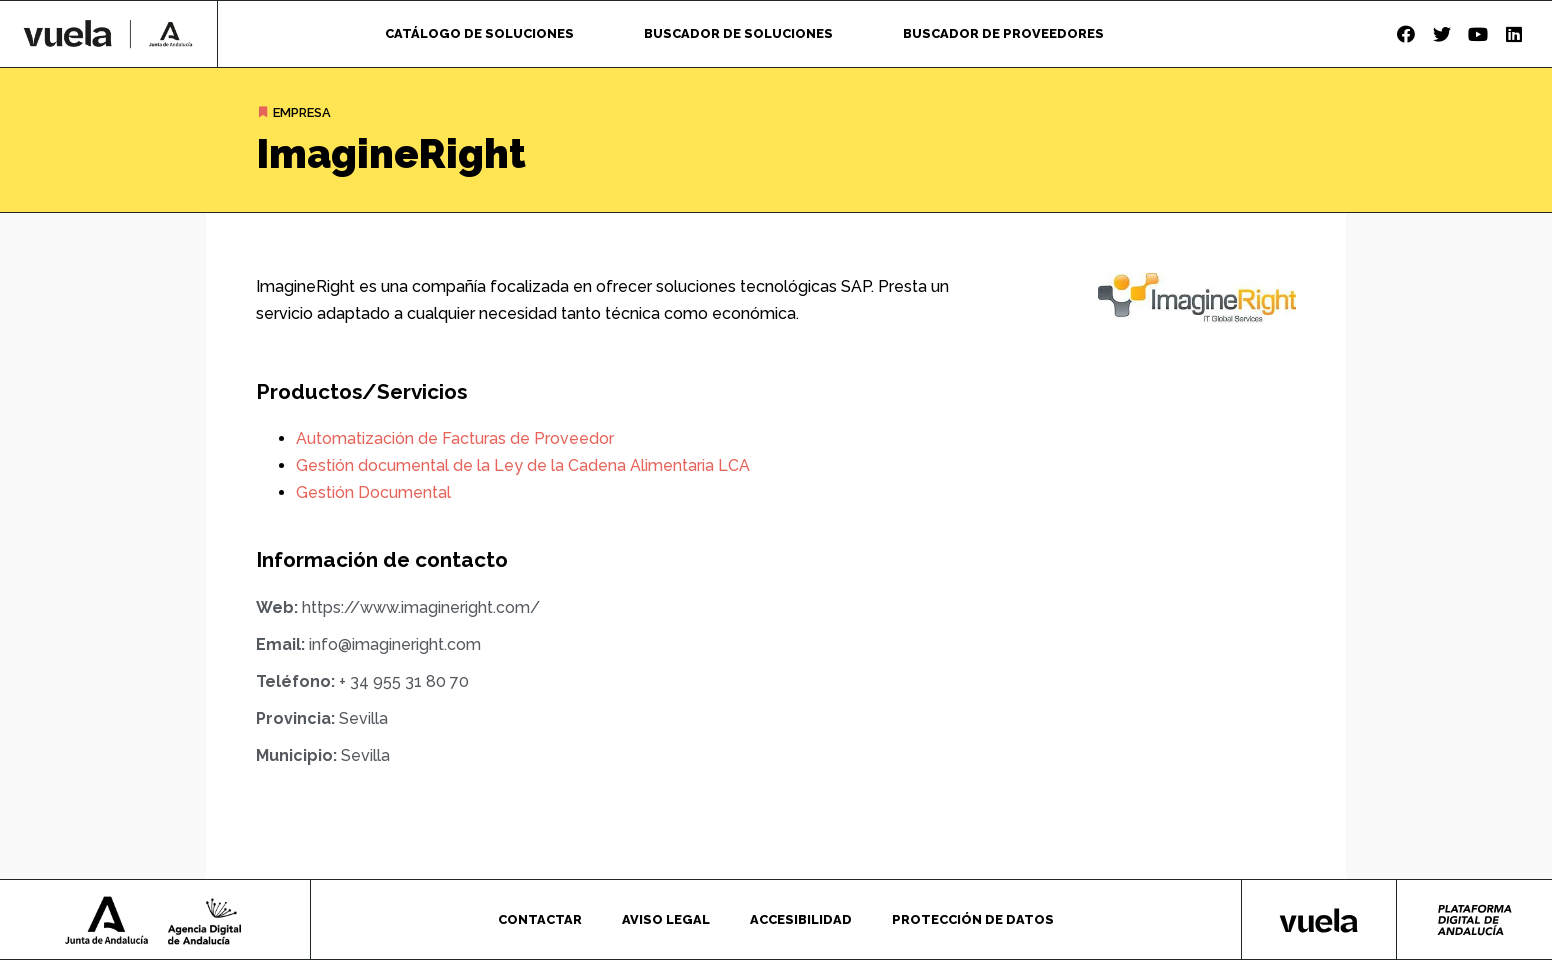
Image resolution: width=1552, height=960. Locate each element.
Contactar (540, 919)
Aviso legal (666, 919)
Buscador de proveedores (1003, 33)
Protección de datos (973, 919)
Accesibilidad (801, 919)
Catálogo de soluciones (479, 33)
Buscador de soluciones (738, 33)
